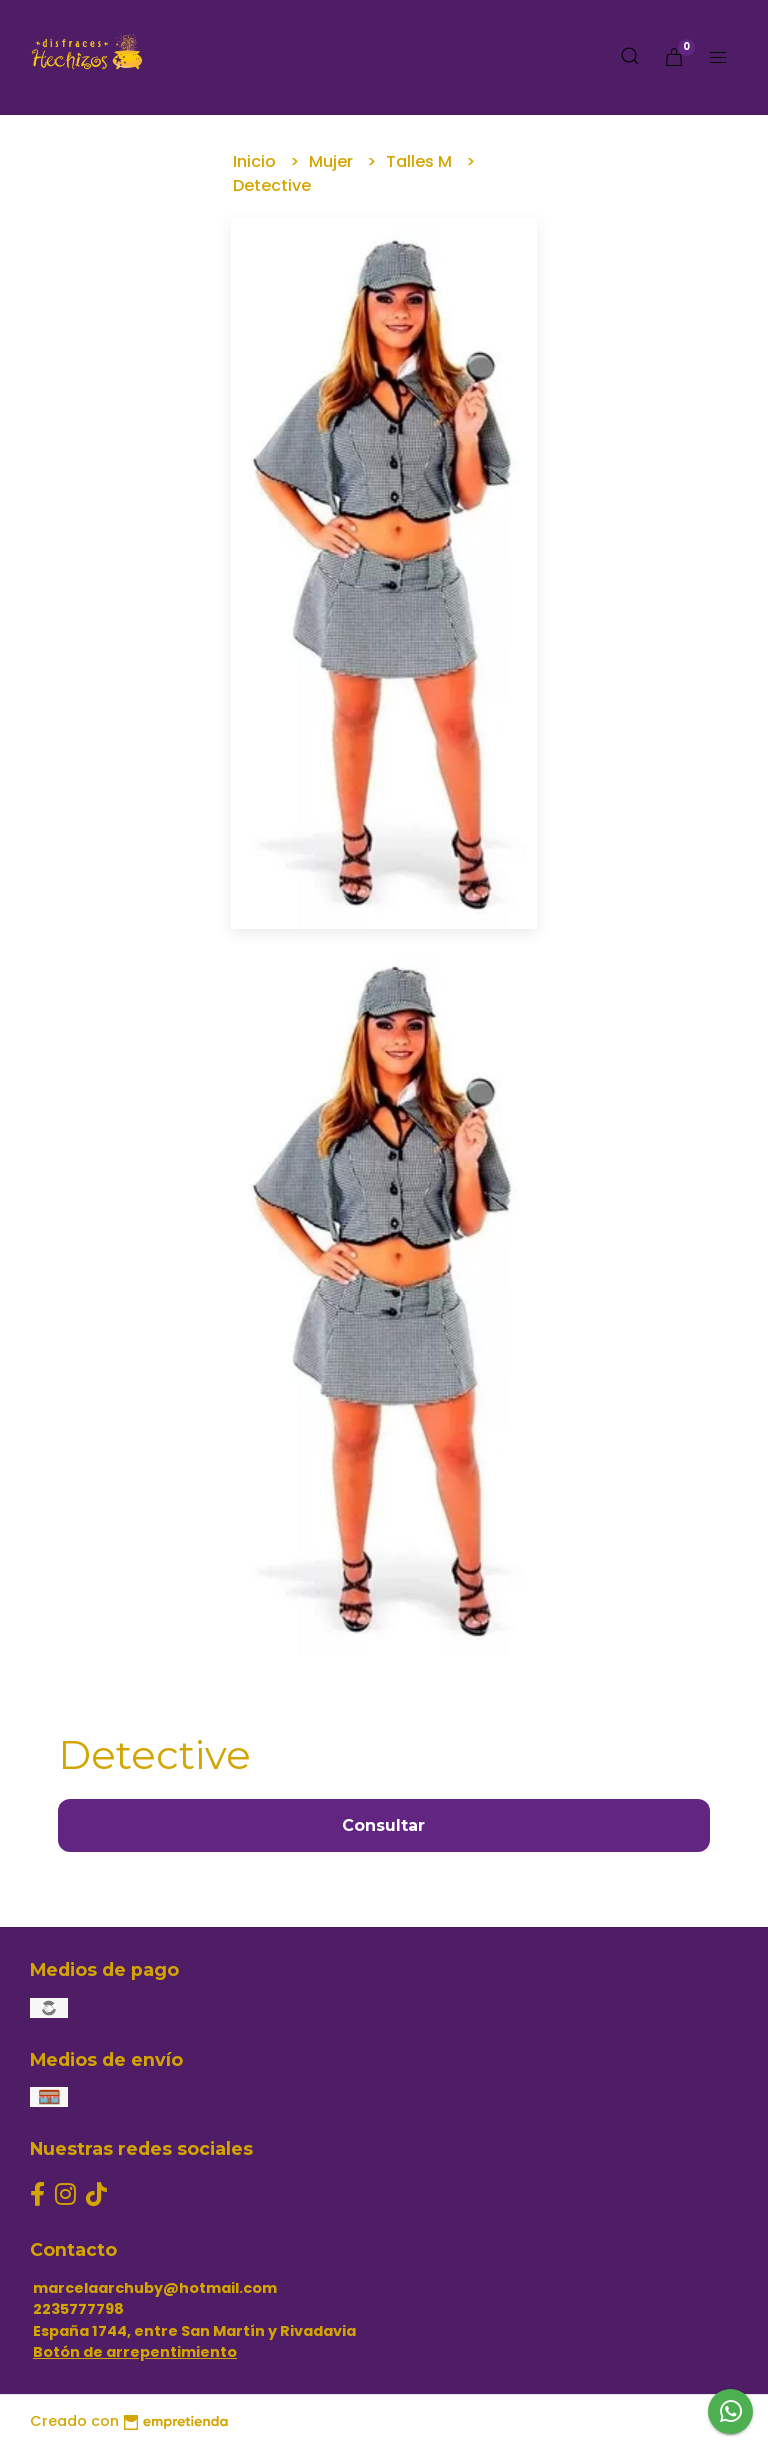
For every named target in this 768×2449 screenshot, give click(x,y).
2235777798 (78, 2309)
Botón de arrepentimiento (135, 2352)
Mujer (333, 161)
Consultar (383, 1825)
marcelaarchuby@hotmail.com (155, 2288)
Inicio (256, 161)
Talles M (421, 161)
